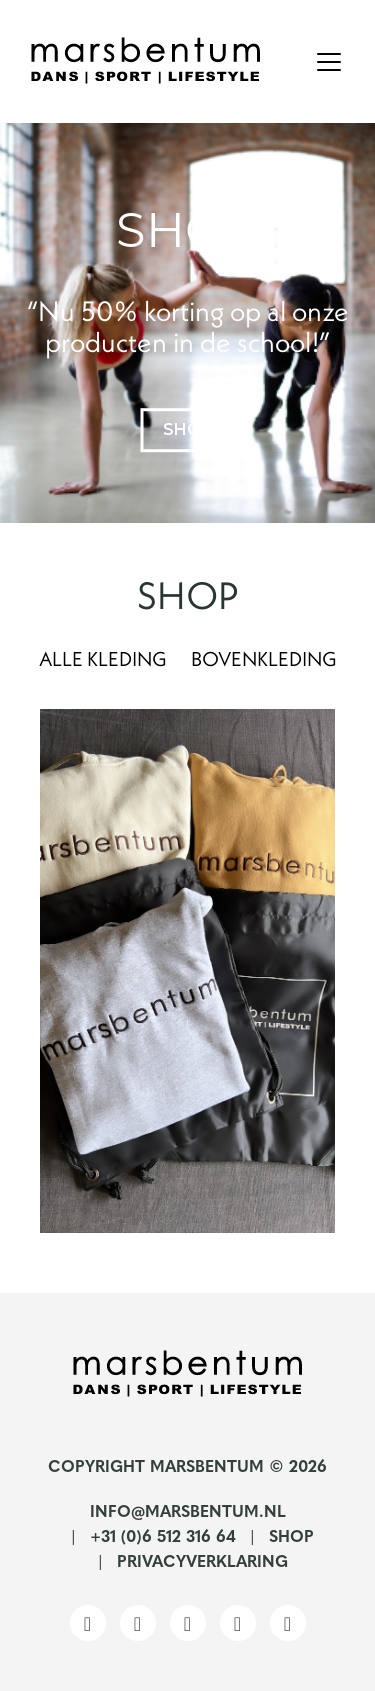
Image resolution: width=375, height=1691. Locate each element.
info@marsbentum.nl (188, 1513)
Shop (291, 1538)
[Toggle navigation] (329, 62)
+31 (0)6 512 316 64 (163, 1538)
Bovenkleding (264, 658)
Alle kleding (103, 658)
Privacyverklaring (202, 1563)
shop (187, 429)
